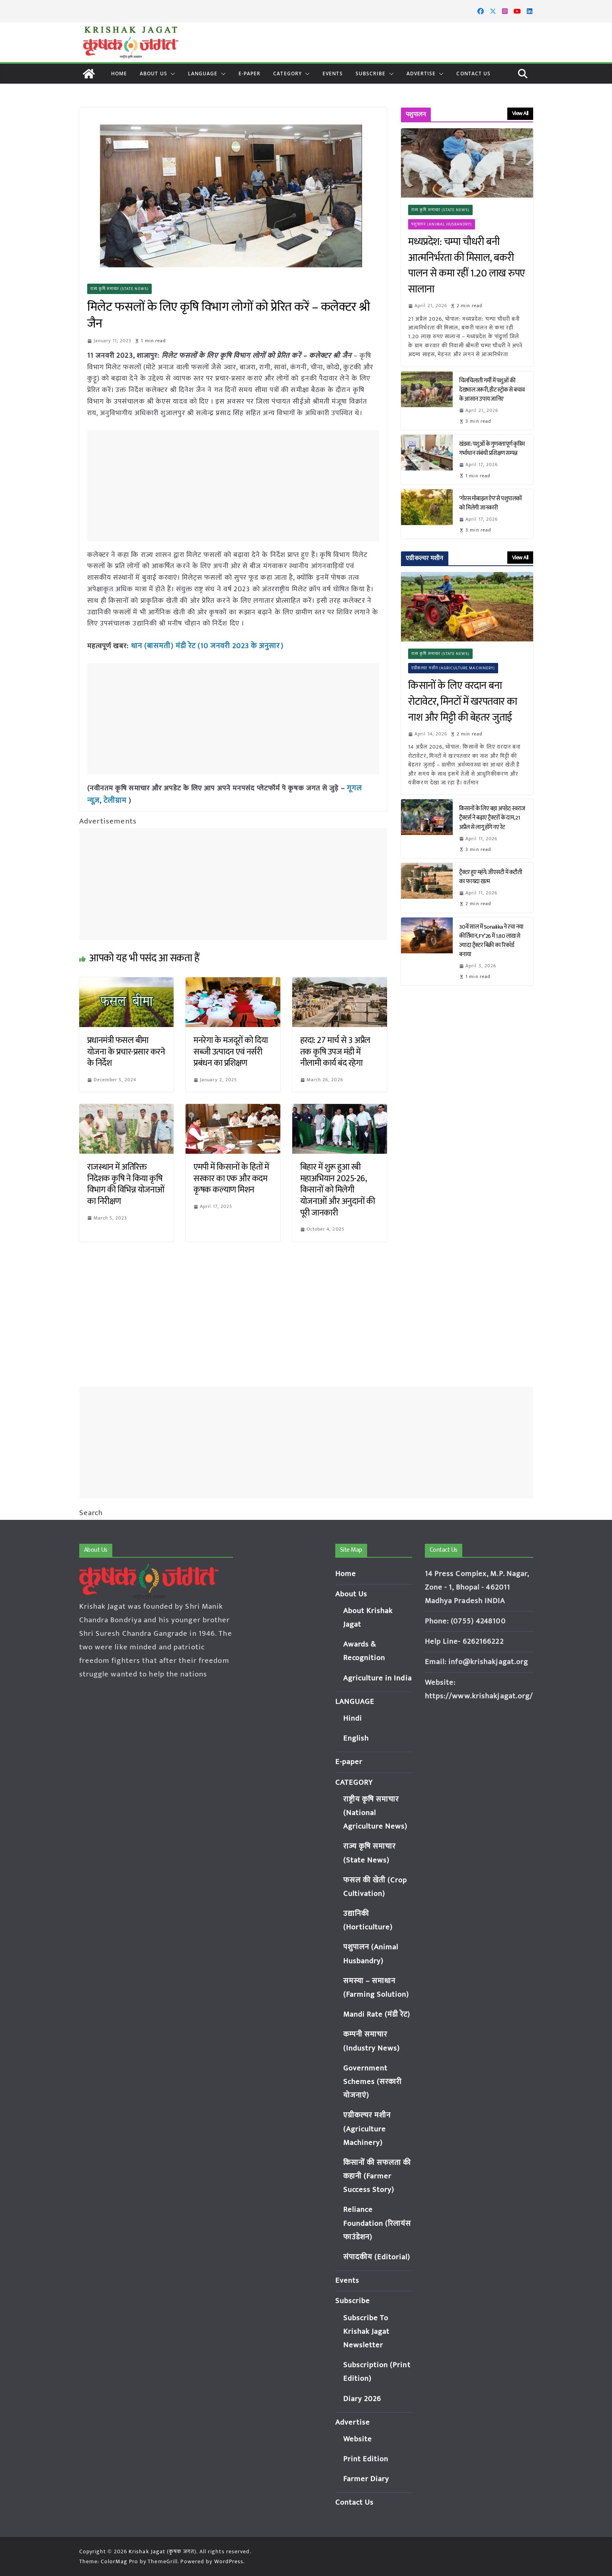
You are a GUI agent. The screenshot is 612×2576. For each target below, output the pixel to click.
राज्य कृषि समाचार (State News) (119, 289)
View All (520, 113)
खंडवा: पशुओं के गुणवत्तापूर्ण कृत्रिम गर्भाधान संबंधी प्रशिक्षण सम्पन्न (492, 448)
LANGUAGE (203, 73)
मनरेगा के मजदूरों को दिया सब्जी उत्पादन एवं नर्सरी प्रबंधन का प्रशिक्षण (231, 1049)
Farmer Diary (366, 2479)
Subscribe (371, 73)
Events (333, 73)
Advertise (421, 73)
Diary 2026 (362, 2399)
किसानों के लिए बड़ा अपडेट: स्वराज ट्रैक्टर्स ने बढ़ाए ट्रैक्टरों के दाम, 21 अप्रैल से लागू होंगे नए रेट (492, 817)
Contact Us (473, 73)
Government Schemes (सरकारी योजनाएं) (372, 2082)
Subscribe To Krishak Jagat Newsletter (366, 2331)
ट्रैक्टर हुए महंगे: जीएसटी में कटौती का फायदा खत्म (490, 877)
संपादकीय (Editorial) (377, 2257)
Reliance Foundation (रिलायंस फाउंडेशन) (377, 2223)
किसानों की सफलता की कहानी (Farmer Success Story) (377, 2176)
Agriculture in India (377, 1678)
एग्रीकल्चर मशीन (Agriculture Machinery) (453, 668)
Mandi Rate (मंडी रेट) (377, 2014)
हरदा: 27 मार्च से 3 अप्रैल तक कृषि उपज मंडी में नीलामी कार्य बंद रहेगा (335, 1049)
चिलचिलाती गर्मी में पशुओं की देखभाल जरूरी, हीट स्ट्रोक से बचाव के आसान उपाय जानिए (492, 390)
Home (119, 73)
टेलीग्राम (114, 799)
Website (357, 2439)
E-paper (250, 73)
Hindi (352, 1718)
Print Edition (366, 2459)
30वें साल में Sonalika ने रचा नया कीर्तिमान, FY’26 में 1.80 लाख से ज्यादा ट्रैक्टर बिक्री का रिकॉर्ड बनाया (491, 940)
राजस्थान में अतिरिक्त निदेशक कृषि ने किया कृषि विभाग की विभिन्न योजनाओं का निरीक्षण (125, 1182)
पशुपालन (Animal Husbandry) (441, 224)
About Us (153, 73)
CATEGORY (287, 73)
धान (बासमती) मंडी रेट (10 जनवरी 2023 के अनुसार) (203, 646)
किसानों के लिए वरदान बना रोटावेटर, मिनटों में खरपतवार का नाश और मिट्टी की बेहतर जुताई (462, 701)
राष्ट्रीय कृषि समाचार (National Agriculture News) (375, 1813)
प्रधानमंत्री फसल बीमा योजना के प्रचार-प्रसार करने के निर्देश (126, 1049)
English (356, 1738)
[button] (171, 73)
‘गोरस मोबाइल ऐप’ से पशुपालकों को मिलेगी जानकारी (490, 503)
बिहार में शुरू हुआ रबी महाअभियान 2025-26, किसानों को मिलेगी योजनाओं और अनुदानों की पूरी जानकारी (337, 1188)
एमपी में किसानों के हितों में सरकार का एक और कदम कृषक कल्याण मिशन (231, 1177)
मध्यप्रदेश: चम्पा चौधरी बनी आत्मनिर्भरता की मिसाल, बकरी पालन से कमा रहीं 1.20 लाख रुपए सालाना (466, 265)
